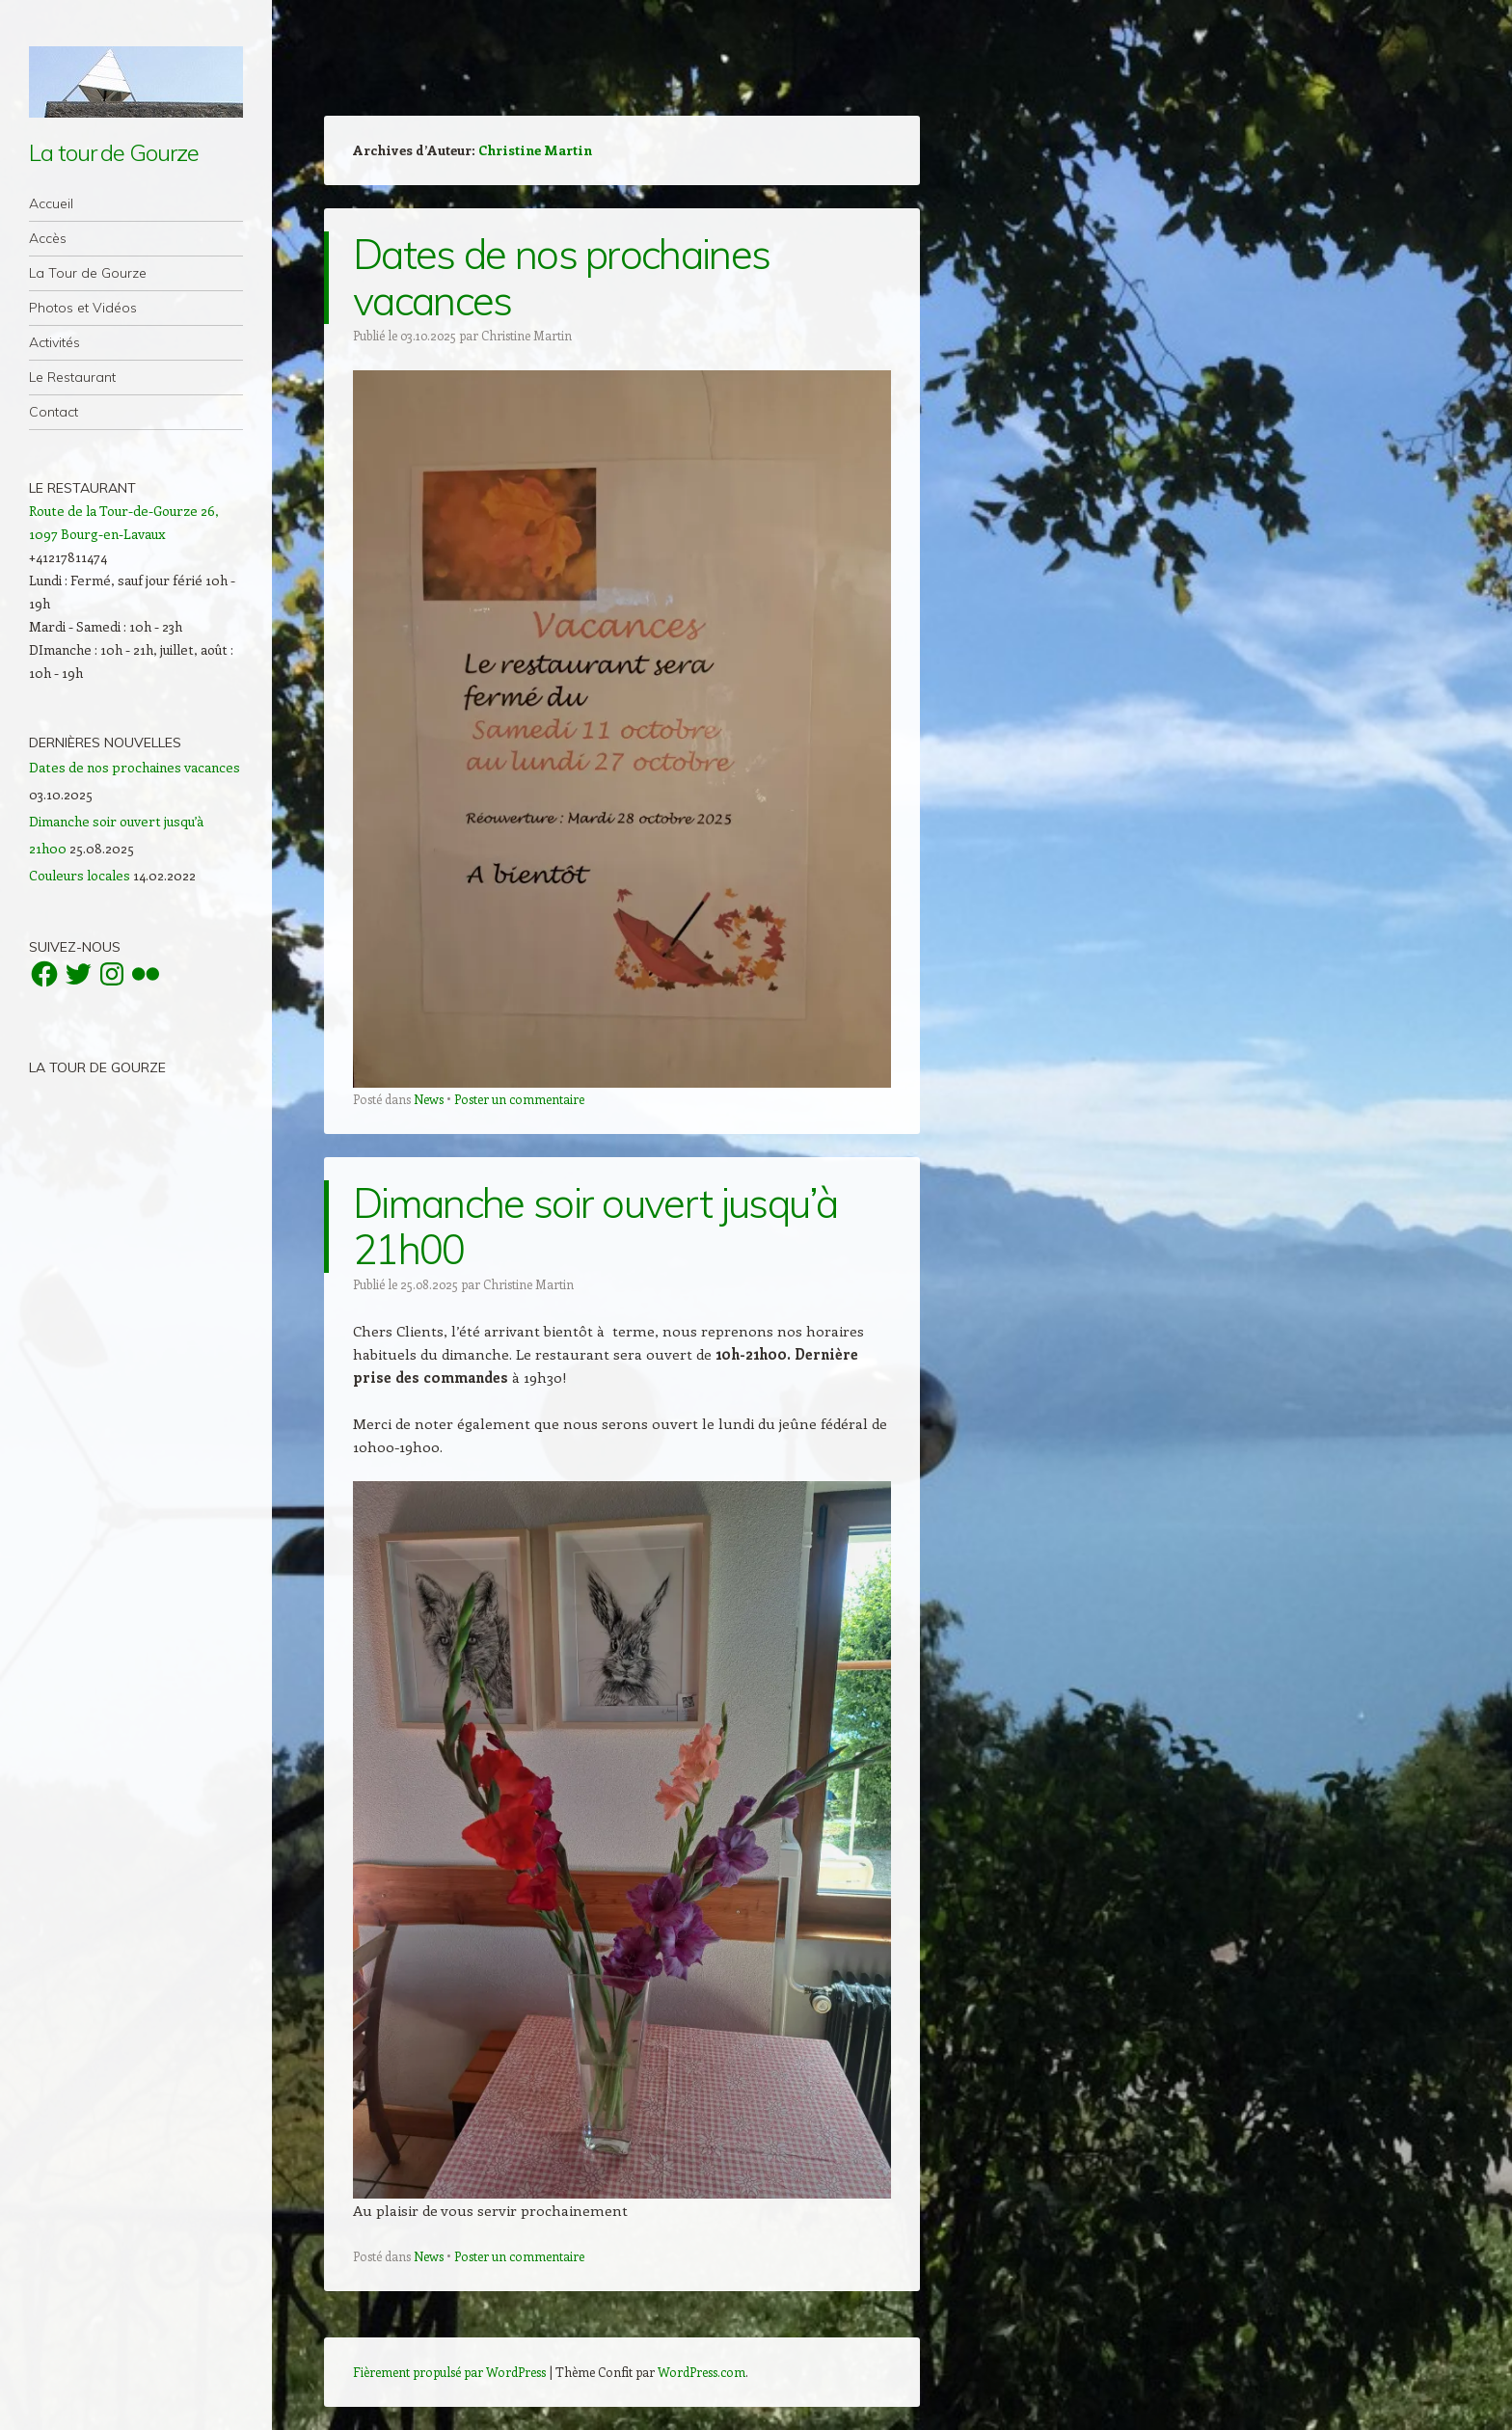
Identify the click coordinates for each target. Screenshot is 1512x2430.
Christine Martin (535, 150)
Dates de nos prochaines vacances (561, 277)
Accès (48, 238)
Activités (54, 342)
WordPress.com (701, 2371)
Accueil (51, 203)
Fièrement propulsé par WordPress (449, 2371)
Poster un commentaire (519, 1099)
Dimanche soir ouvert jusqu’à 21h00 (595, 1226)
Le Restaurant (72, 377)
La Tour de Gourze (88, 273)
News (429, 1099)
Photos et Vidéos (83, 307)
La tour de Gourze (114, 152)
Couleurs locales (79, 875)
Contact (53, 411)
